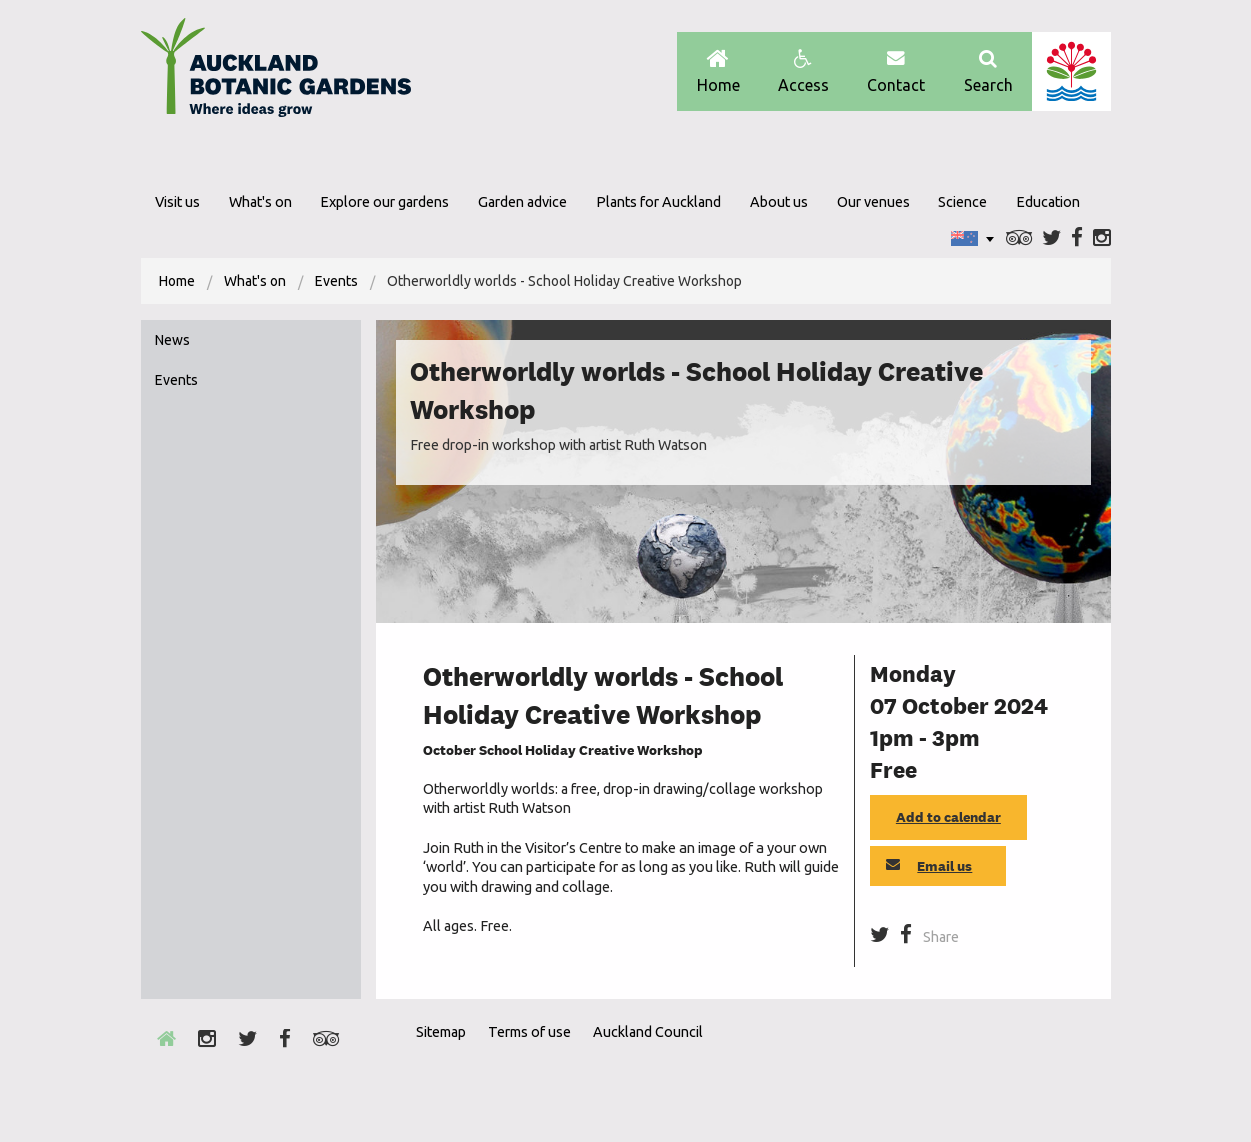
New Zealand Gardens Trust (1071, 1068)
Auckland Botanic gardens (276, 73)
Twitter (1051, 238)
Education (1048, 202)
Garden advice (522, 202)
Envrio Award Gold (968, 1068)
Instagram (1102, 238)
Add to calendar (948, 817)
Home (718, 71)
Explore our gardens (384, 202)
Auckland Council (1071, 71)
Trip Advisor (1019, 238)
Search (988, 71)
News (172, 340)
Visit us (177, 202)
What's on (260, 202)
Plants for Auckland (658, 202)
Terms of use (529, 1032)
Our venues (873, 202)
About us (779, 202)
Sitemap (441, 1032)
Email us (929, 866)
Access (803, 71)
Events (336, 281)
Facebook (1077, 238)
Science (962, 202)
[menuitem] (177, 281)
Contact (896, 71)
